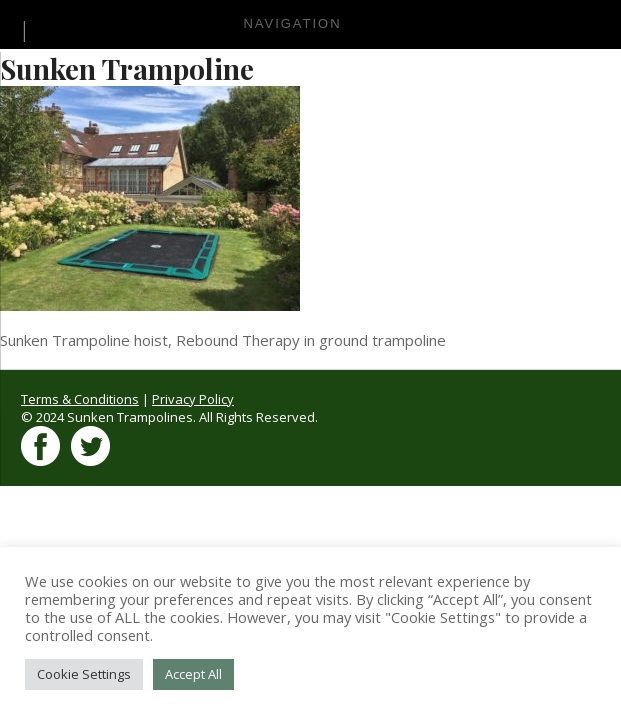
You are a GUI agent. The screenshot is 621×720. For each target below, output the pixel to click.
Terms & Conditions (80, 399)
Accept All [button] (193, 674)
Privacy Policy (193, 399)
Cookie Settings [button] (84, 674)
